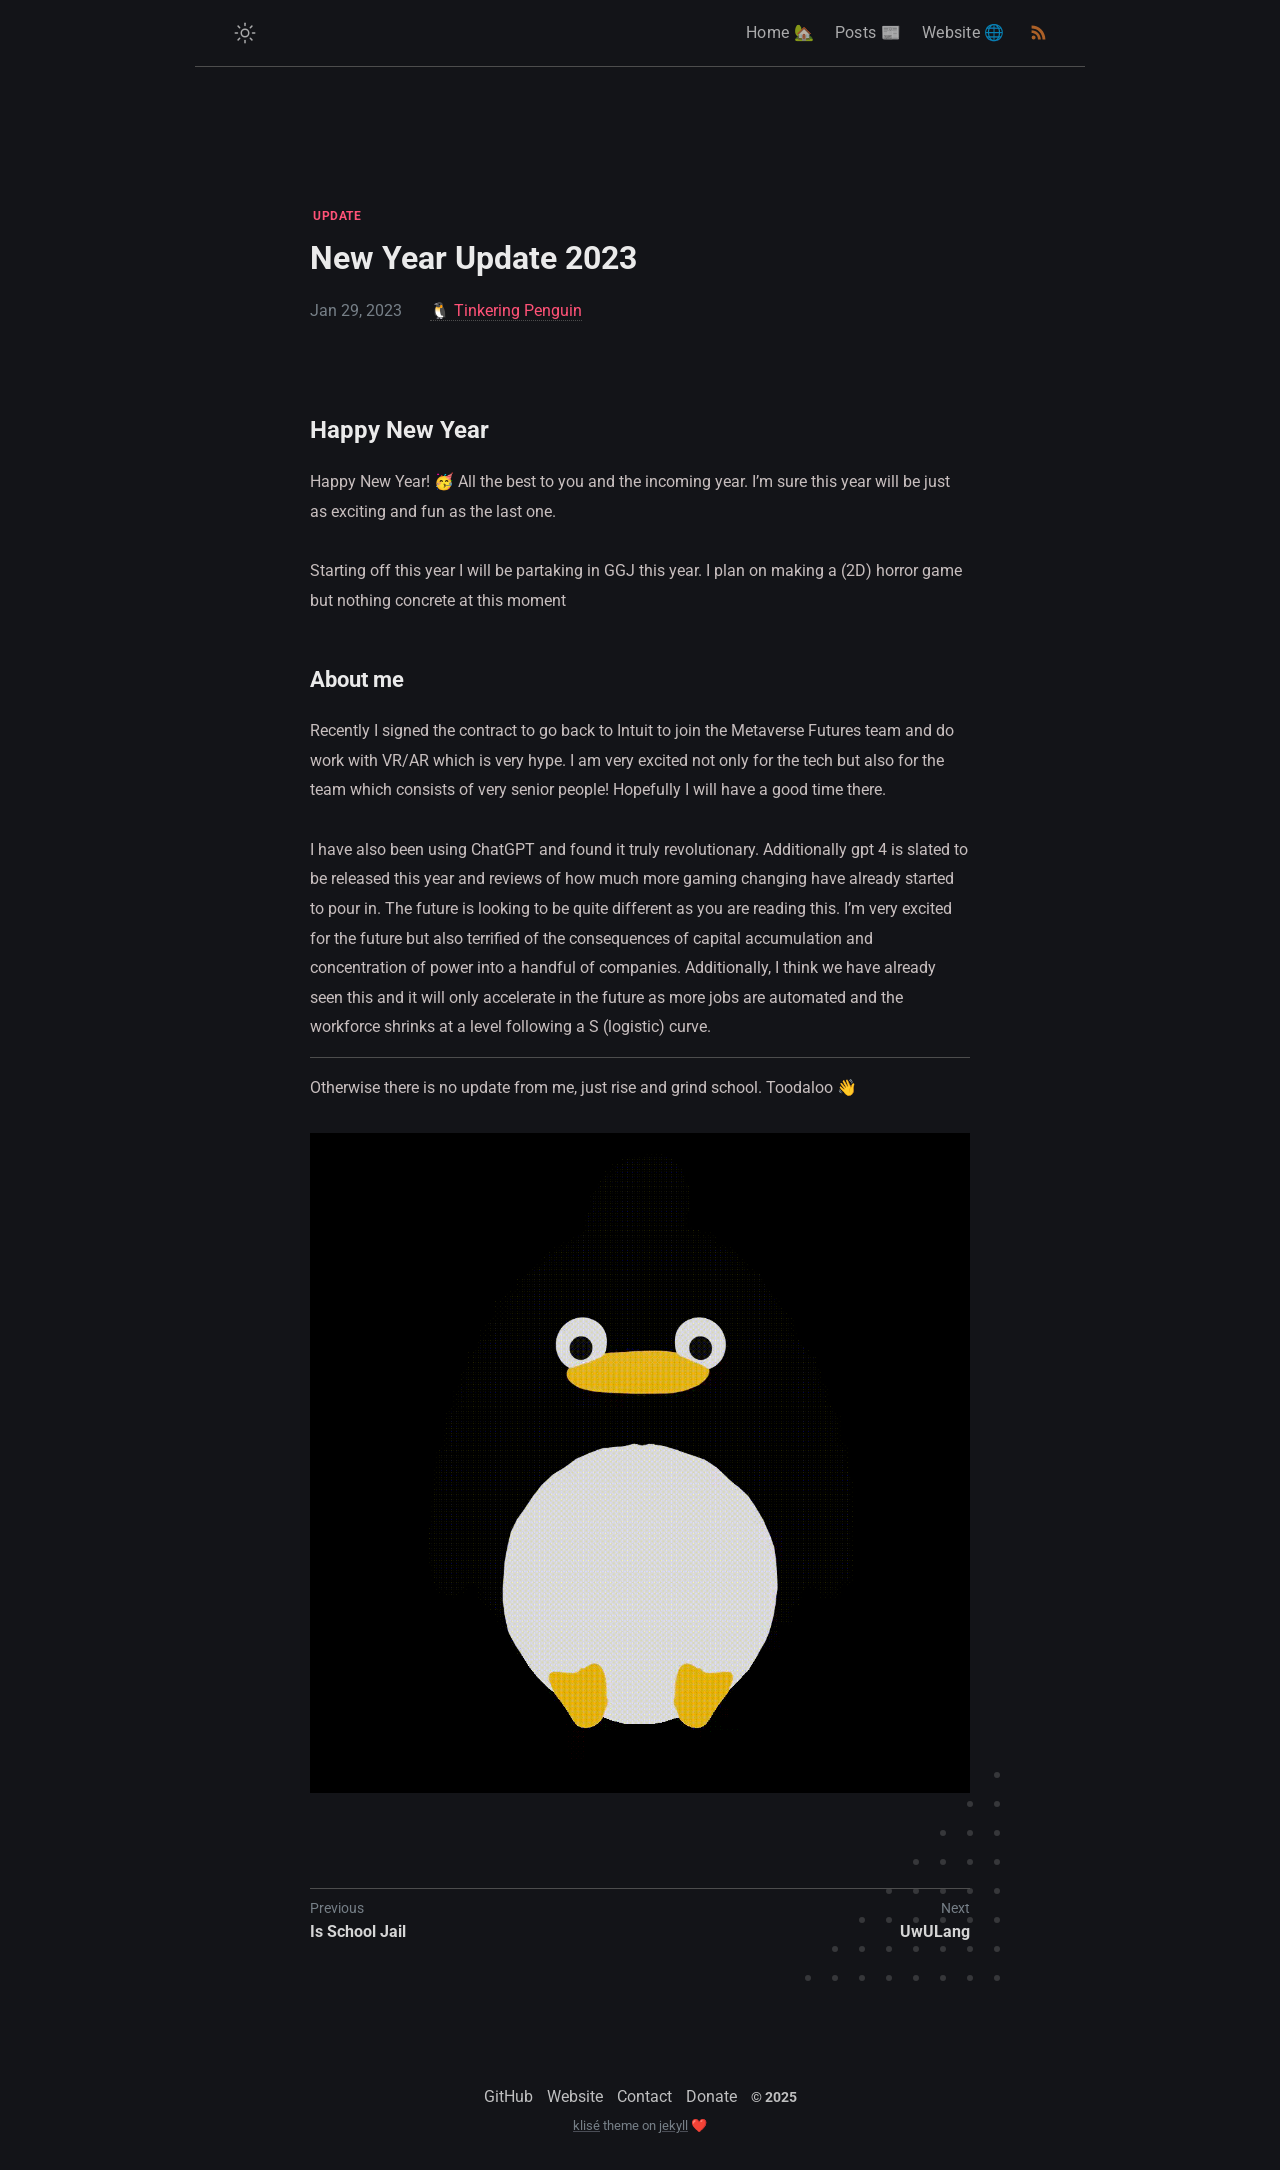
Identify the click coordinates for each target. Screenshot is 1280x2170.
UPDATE (337, 216)
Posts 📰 (868, 32)
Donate (711, 2096)
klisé (586, 2125)
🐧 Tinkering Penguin (506, 310)
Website (575, 2096)
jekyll (673, 2125)
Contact (644, 2096)
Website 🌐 (963, 32)
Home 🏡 (780, 32)
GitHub (508, 2096)
